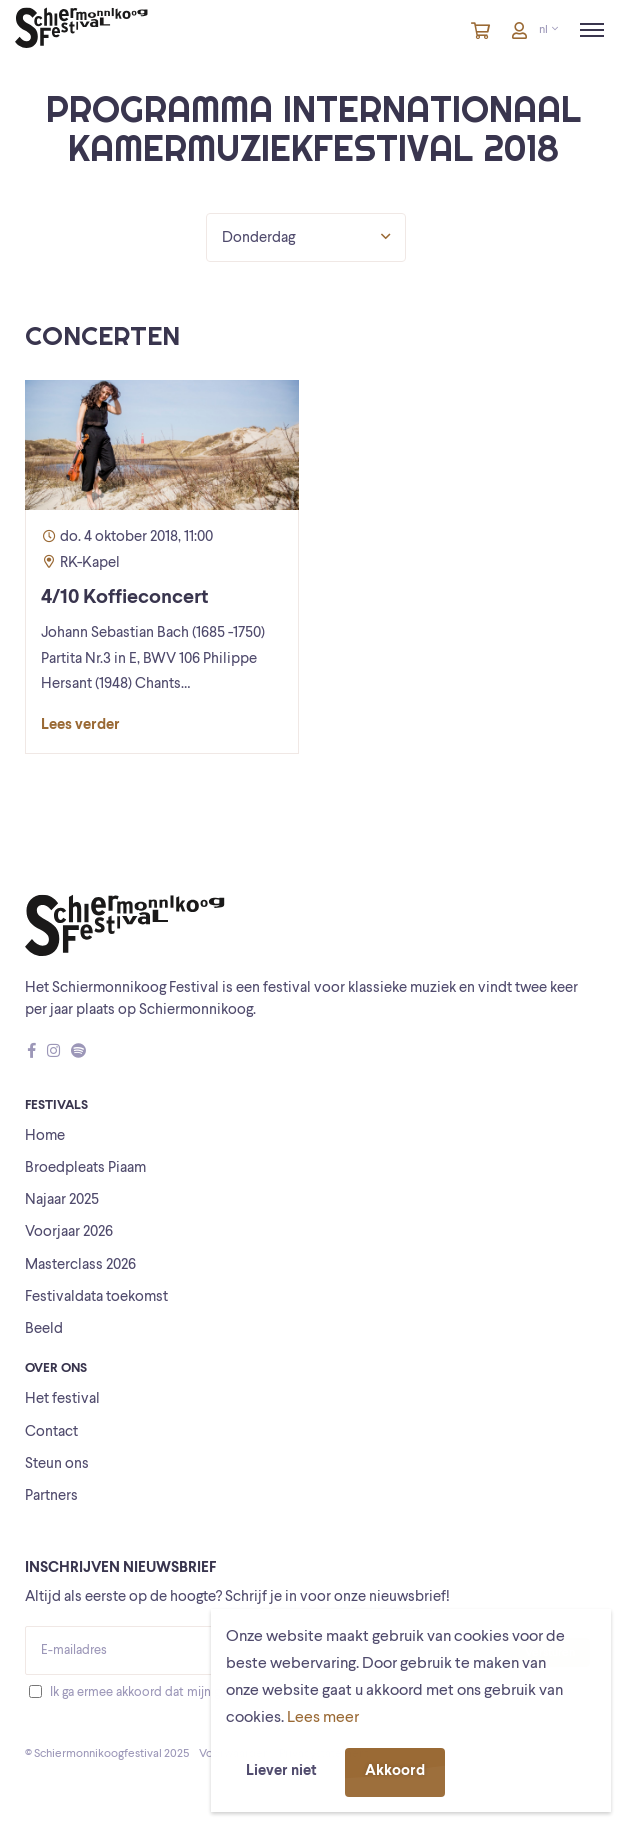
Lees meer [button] (323, 1718)
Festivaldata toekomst (96, 1297)
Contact (51, 1432)
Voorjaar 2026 (69, 1232)
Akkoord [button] (395, 1771)
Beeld (44, 1329)
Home (45, 1136)
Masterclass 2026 (80, 1265)
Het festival (62, 1399)
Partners (51, 1496)
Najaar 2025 (62, 1200)
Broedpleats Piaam (85, 1168)
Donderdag (306, 237)
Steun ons (57, 1464)
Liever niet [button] (281, 1771)
